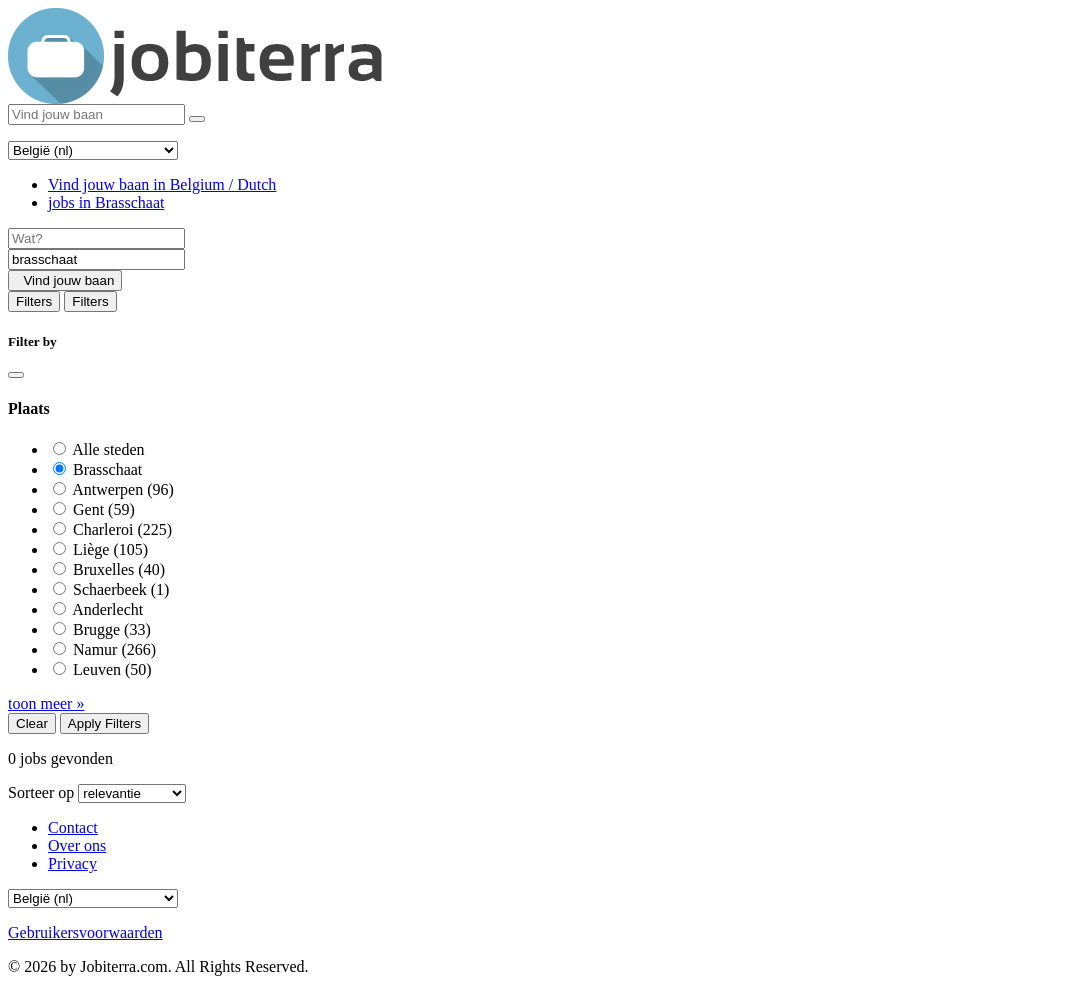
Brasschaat (107, 469)
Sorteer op (41, 792)
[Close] (16, 375)
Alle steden (108, 449)
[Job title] (96, 238)
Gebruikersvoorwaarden (85, 932)
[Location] (96, 259)
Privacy (72, 863)
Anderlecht (107, 609)
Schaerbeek (121, 589)
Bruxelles (119, 569)
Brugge (112, 629)
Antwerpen (123, 489)
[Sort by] (132, 793)
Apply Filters (104, 723)
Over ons (77, 845)
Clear (32, 723)
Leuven (112, 669)
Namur (114, 649)
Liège (110, 549)
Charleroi (122, 529)
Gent (104, 509)
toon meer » (46, 703)
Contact (73, 827)
